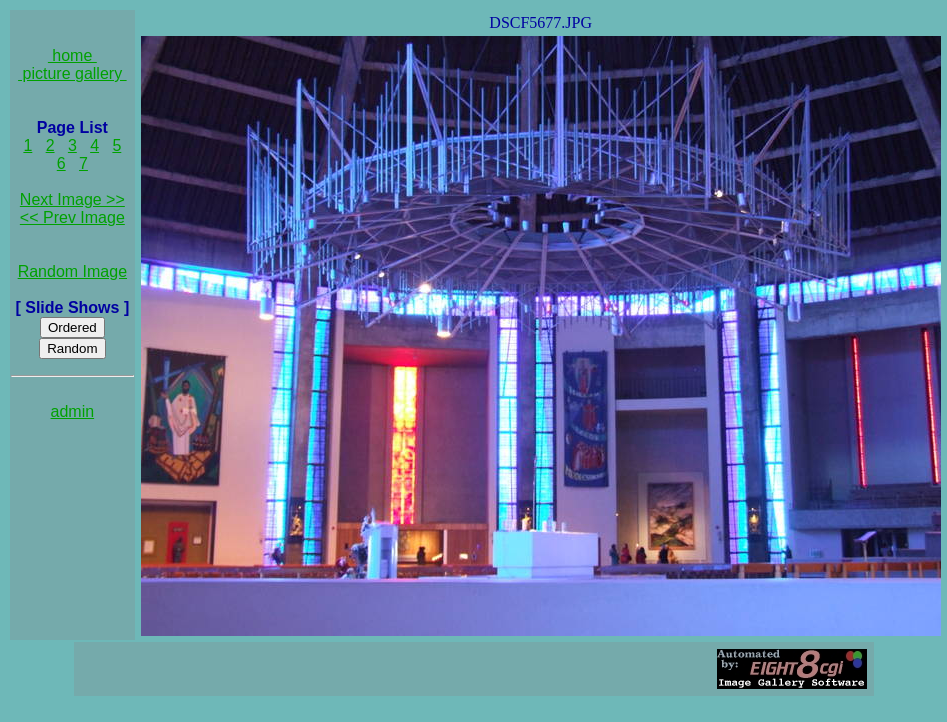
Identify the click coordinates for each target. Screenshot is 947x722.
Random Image (72, 271)
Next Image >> (72, 199)
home (72, 55)
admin (73, 411)
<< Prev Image (72, 217)
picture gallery (72, 73)
